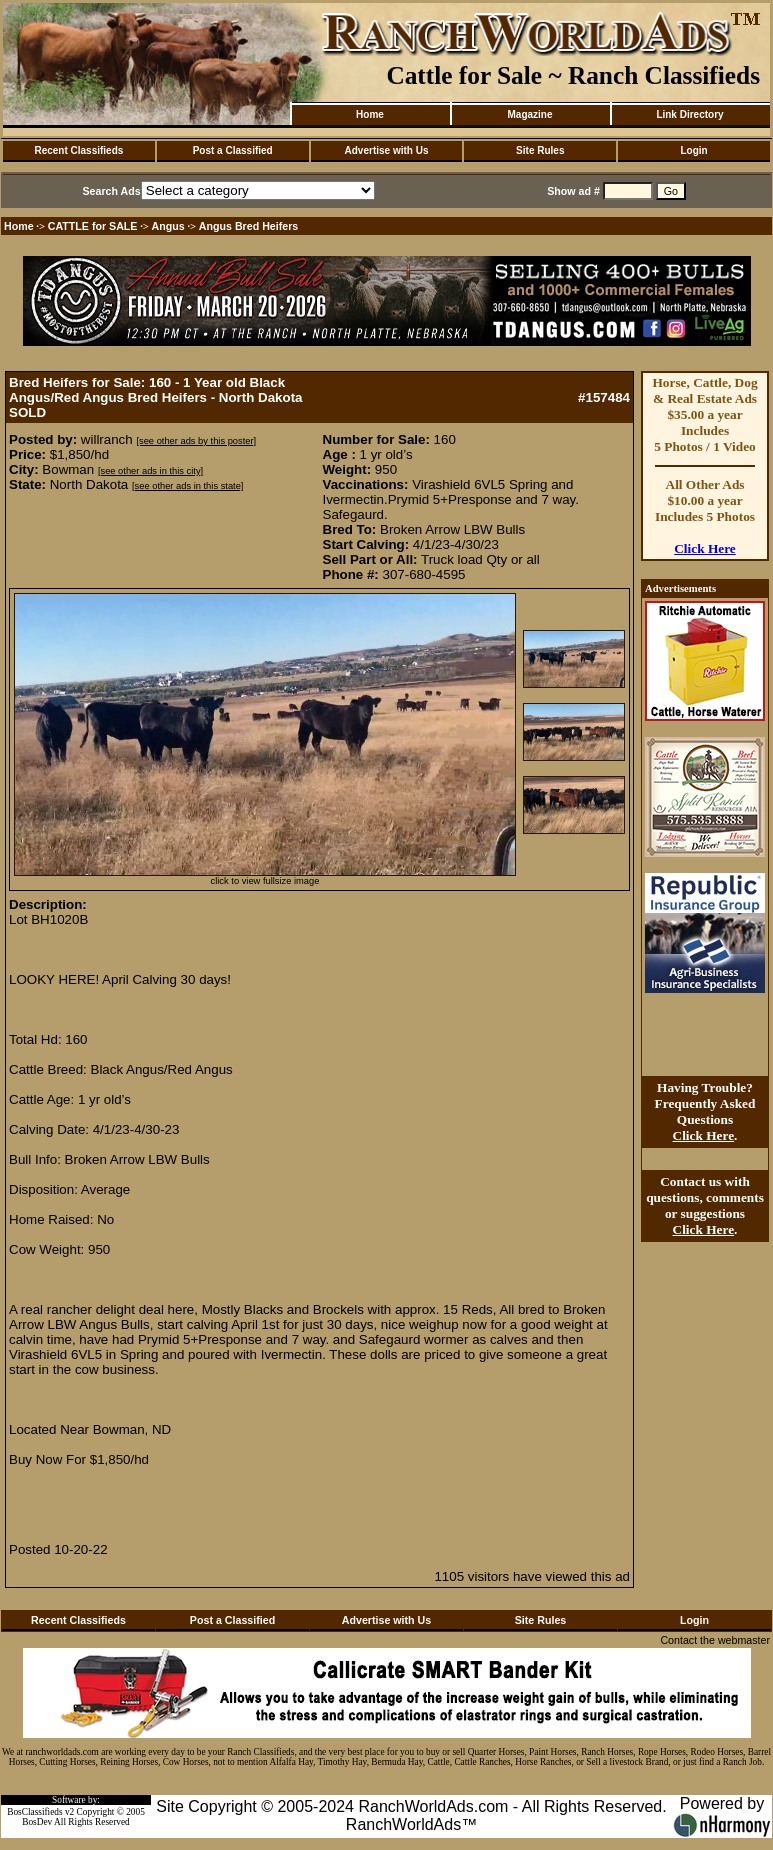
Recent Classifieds (78, 150)
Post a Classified (233, 150)
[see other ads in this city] (150, 471)
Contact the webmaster (715, 1640)
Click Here (705, 548)
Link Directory (689, 114)
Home (370, 114)
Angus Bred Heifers (248, 226)
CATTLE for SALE (93, 226)
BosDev (37, 1822)
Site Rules (540, 150)
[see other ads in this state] (187, 486)
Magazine (529, 114)
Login (693, 150)
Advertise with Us (387, 150)
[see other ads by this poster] (196, 441)
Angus (168, 226)
